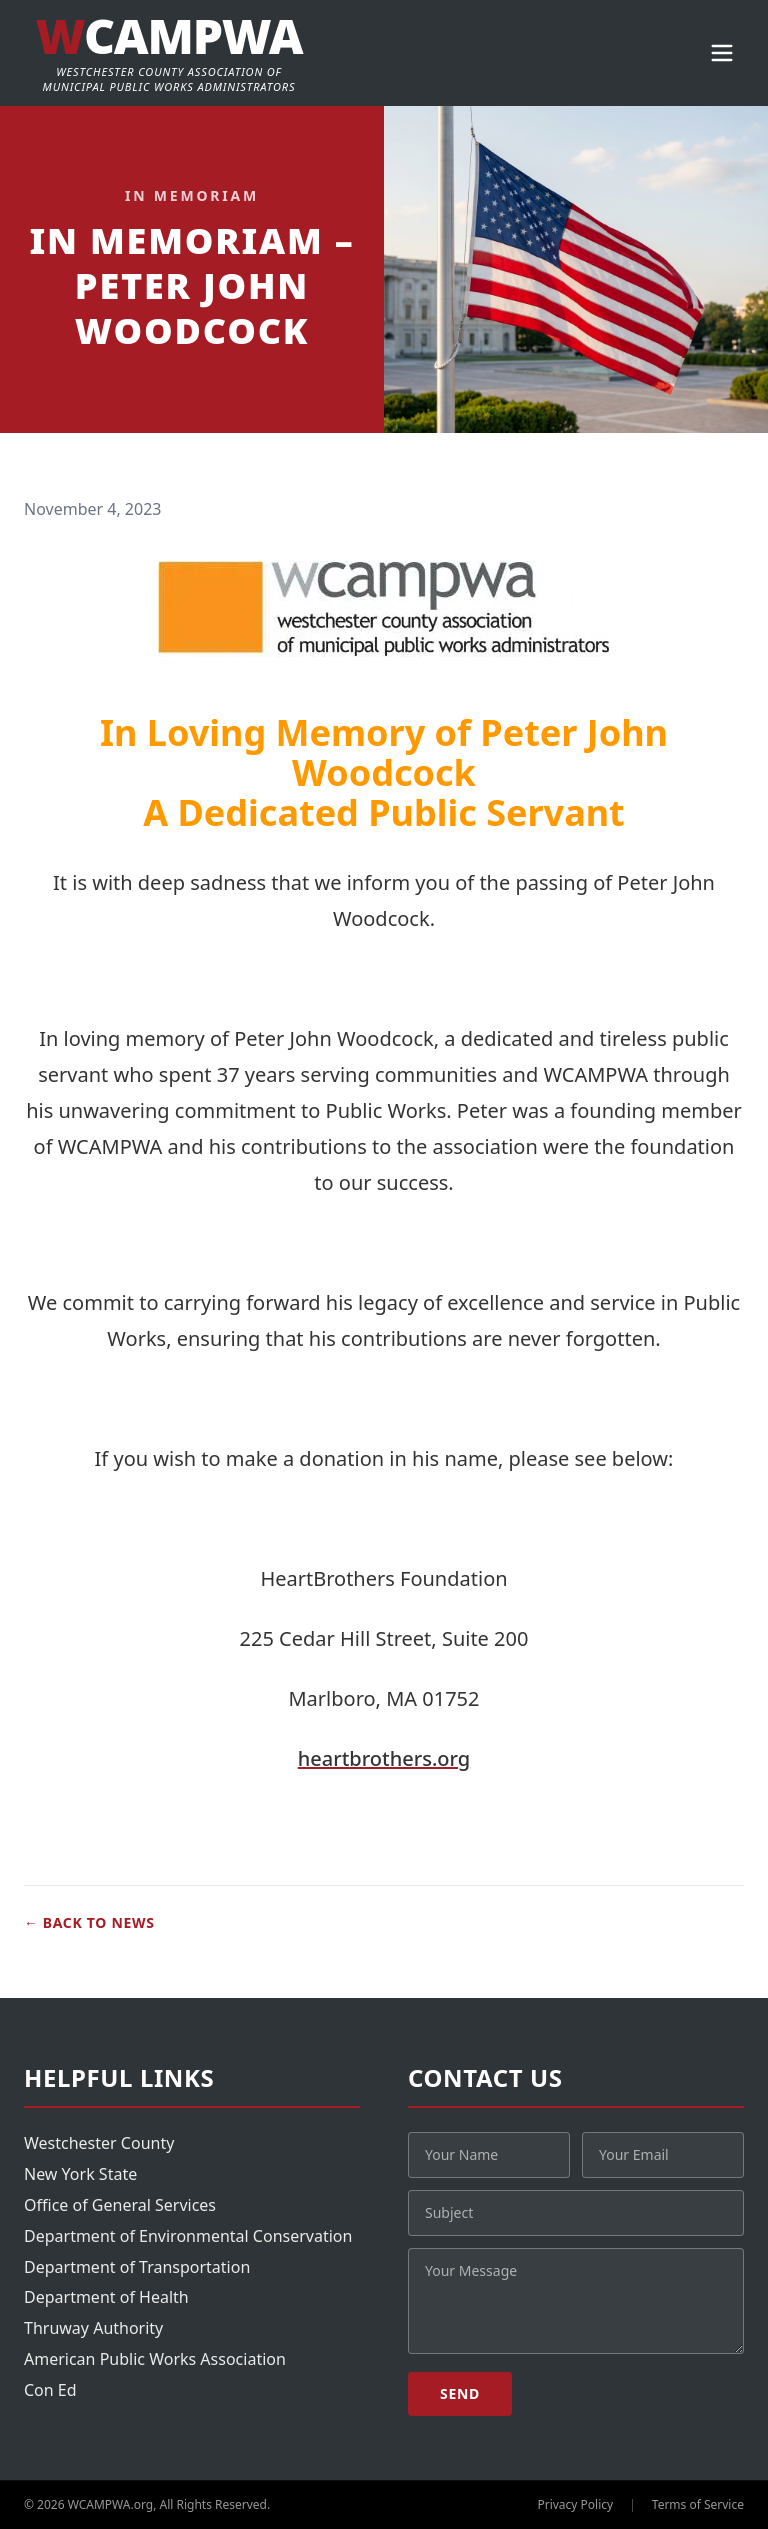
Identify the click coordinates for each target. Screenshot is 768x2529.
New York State (80, 2174)
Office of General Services (120, 2205)
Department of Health (106, 2297)
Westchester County (99, 2143)
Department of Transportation (137, 2267)
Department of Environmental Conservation (188, 2236)
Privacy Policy (575, 2505)
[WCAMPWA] (169, 53)
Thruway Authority (93, 2328)
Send (460, 2393)
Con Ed (50, 2390)
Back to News (89, 1923)
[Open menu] (722, 53)
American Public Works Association (155, 2359)
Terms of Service (698, 2505)
